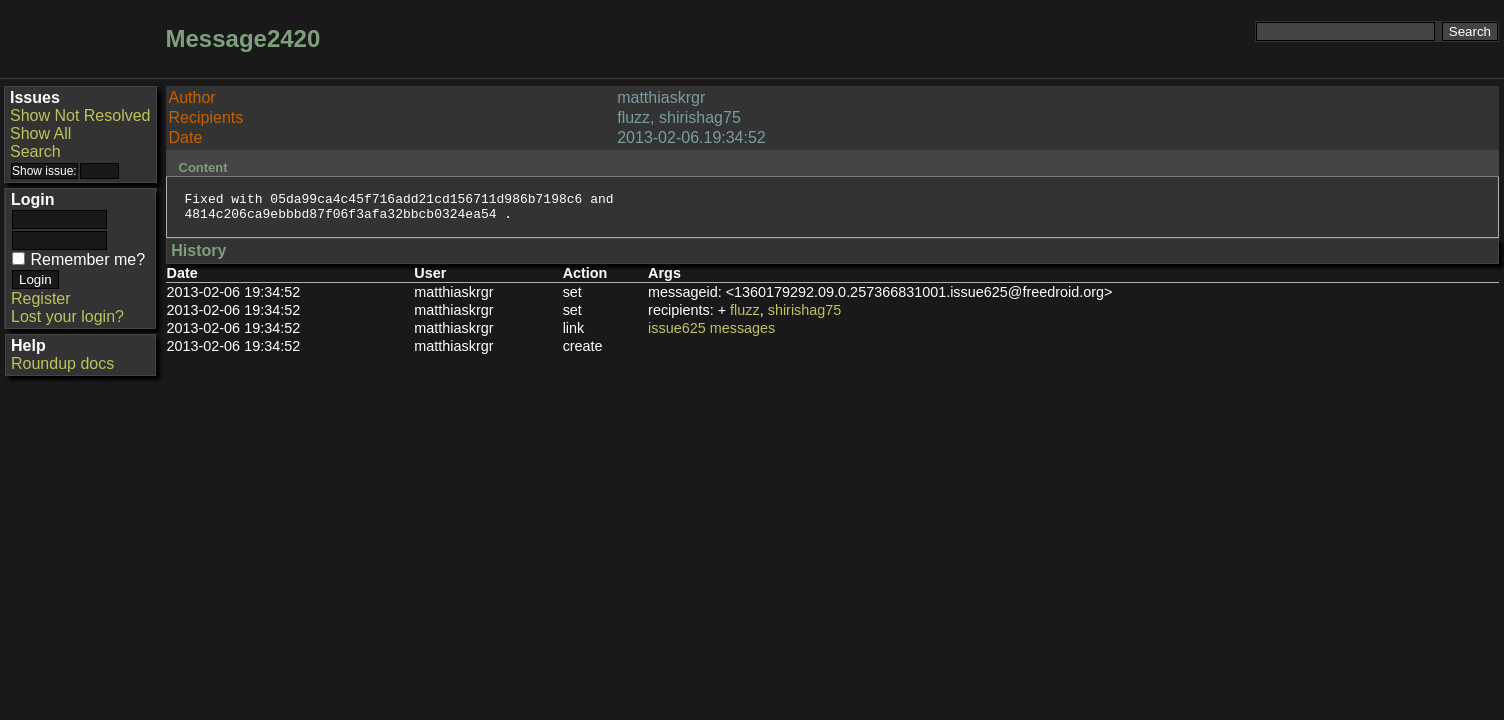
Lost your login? (67, 316)
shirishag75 (805, 316)
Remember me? (87, 259)
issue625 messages (711, 334)
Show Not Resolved (80, 115)
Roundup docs (62, 363)
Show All (40, 133)
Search (35, 151)
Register (41, 298)
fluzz (745, 316)
